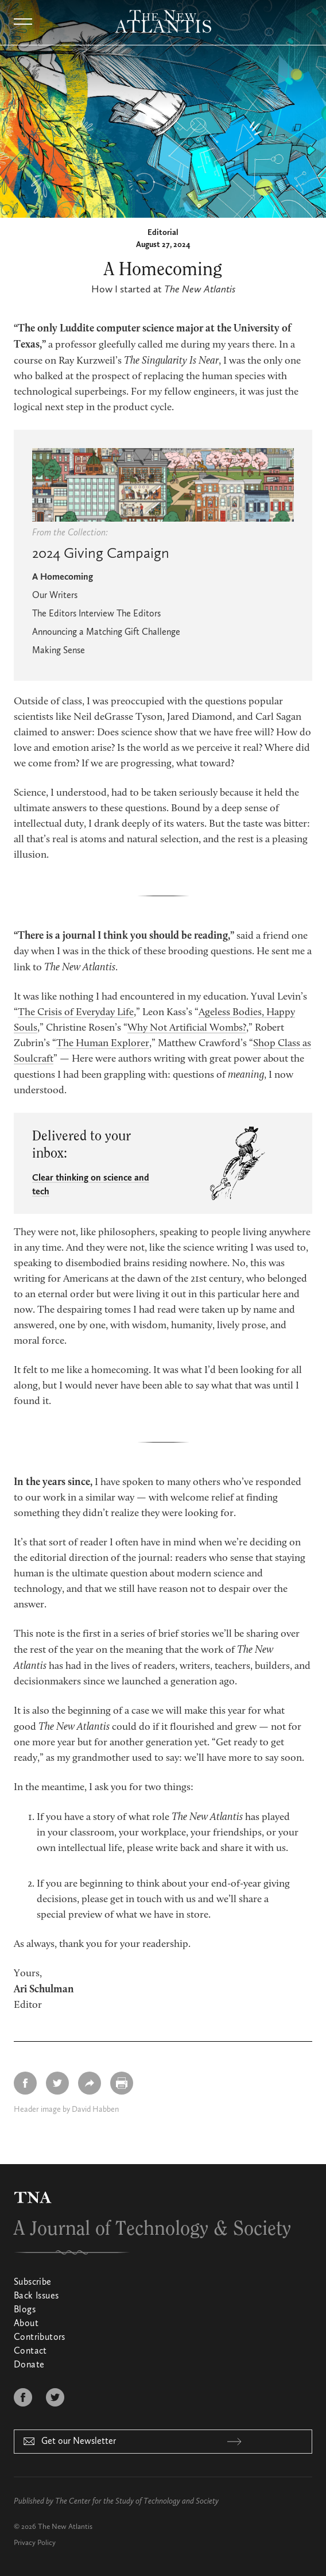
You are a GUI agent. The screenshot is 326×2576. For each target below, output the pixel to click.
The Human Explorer (102, 1044)
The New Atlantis (65, 2527)
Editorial (163, 233)
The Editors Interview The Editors (96, 614)
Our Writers (54, 595)
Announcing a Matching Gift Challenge (106, 632)
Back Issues (36, 2296)
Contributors (39, 2337)
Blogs (25, 2310)
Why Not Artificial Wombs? (186, 1028)
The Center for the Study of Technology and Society (137, 2501)
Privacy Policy (35, 2543)
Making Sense (58, 650)
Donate (29, 2365)
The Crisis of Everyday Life (76, 1013)
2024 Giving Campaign (100, 553)
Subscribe (33, 2282)
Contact (30, 2351)
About (26, 2323)
